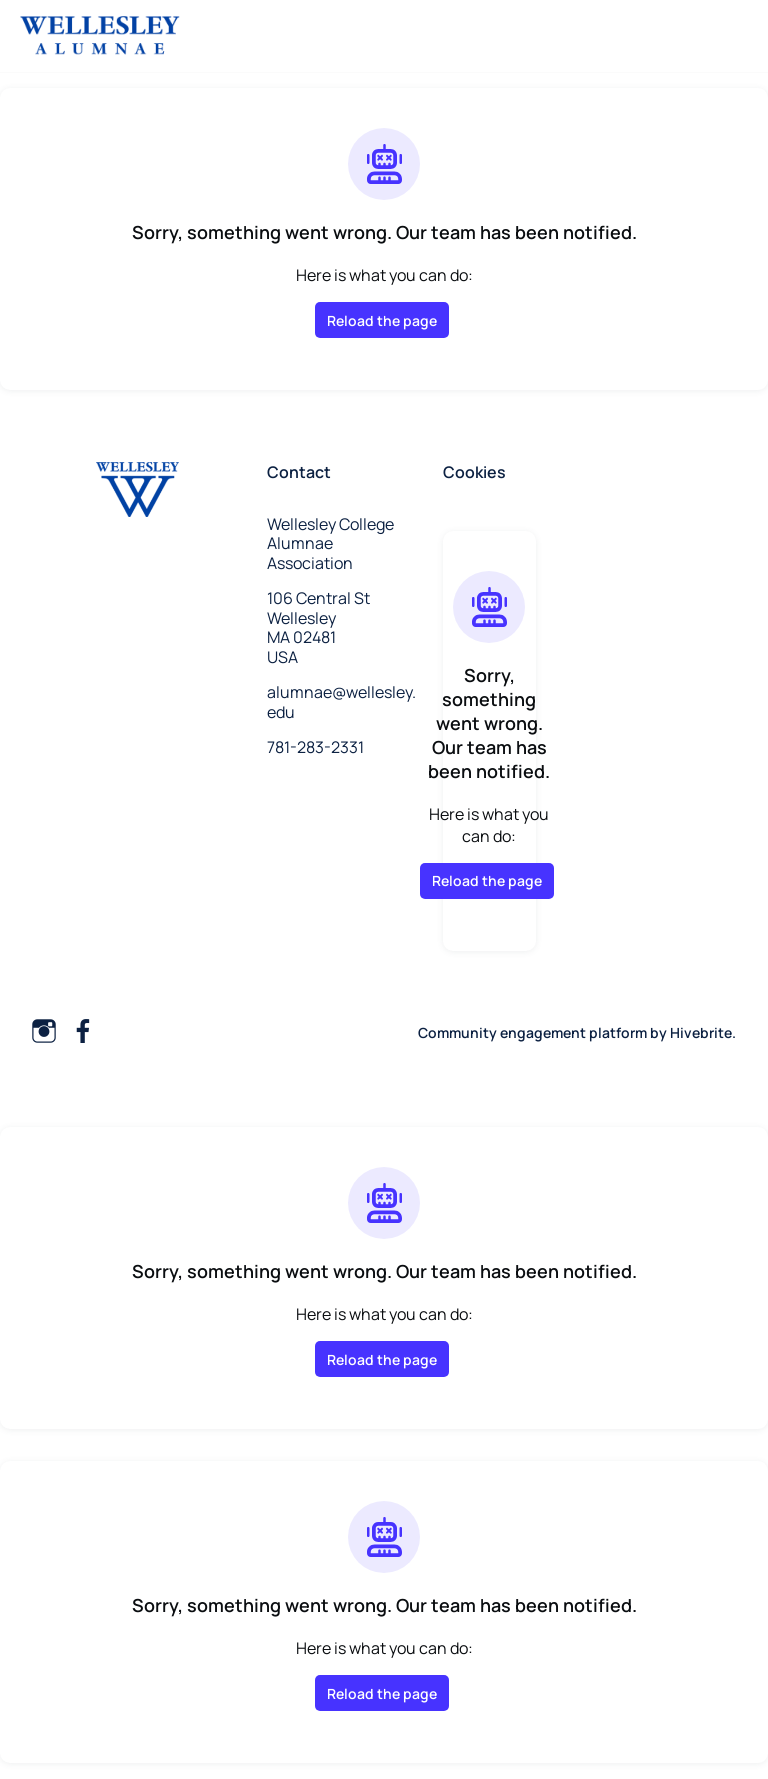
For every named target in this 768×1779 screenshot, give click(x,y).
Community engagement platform (532, 1032)
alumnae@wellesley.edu (341, 702)
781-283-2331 (315, 747)
